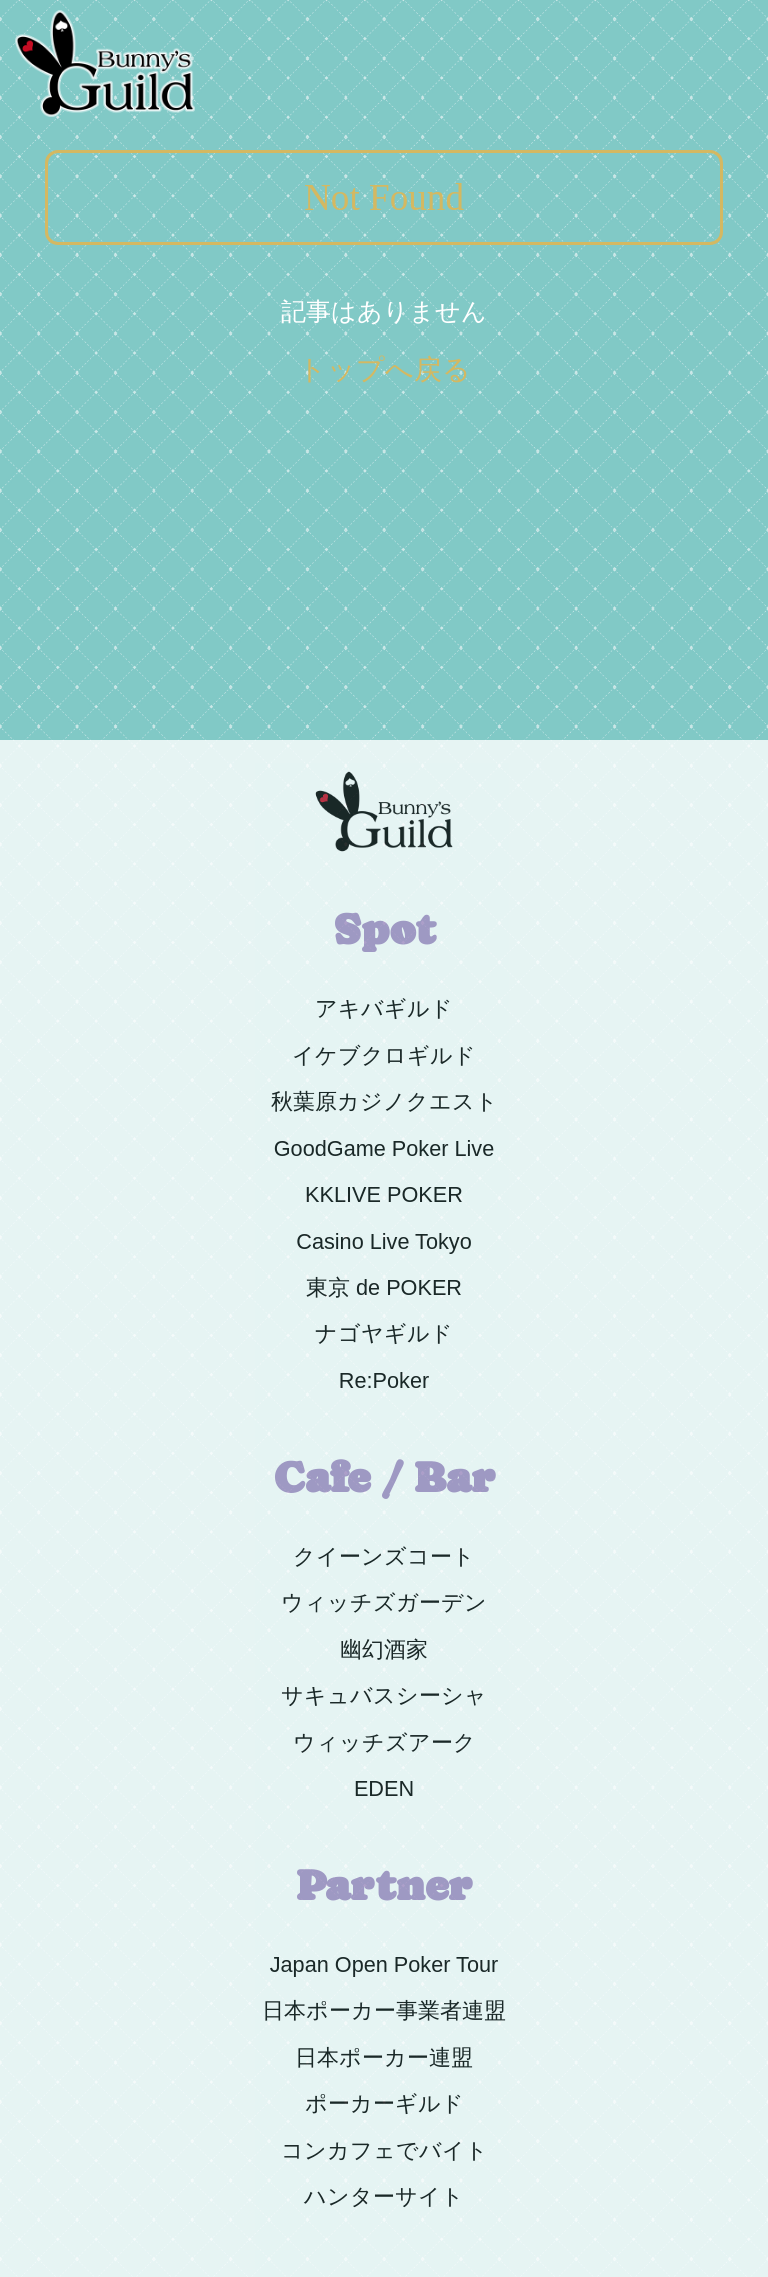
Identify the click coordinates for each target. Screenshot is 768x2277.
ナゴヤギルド (384, 1333)
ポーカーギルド (384, 2103)
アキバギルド (384, 1008)
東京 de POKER (384, 1287)
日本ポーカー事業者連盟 (384, 2010)
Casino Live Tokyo (383, 1241)
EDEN (384, 1788)
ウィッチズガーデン (384, 1602)
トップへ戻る (384, 369)
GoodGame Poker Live (384, 1148)
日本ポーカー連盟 (384, 2057)
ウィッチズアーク (384, 1742)
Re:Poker (384, 1380)
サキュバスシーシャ (384, 1695)
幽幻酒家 (384, 1649)
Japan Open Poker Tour (384, 1964)
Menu (721, 10)
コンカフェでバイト (384, 2150)
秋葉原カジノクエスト (384, 1101)
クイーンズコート (384, 1556)
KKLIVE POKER (384, 1194)
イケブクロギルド (384, 1055)
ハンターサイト (384, 2196)
